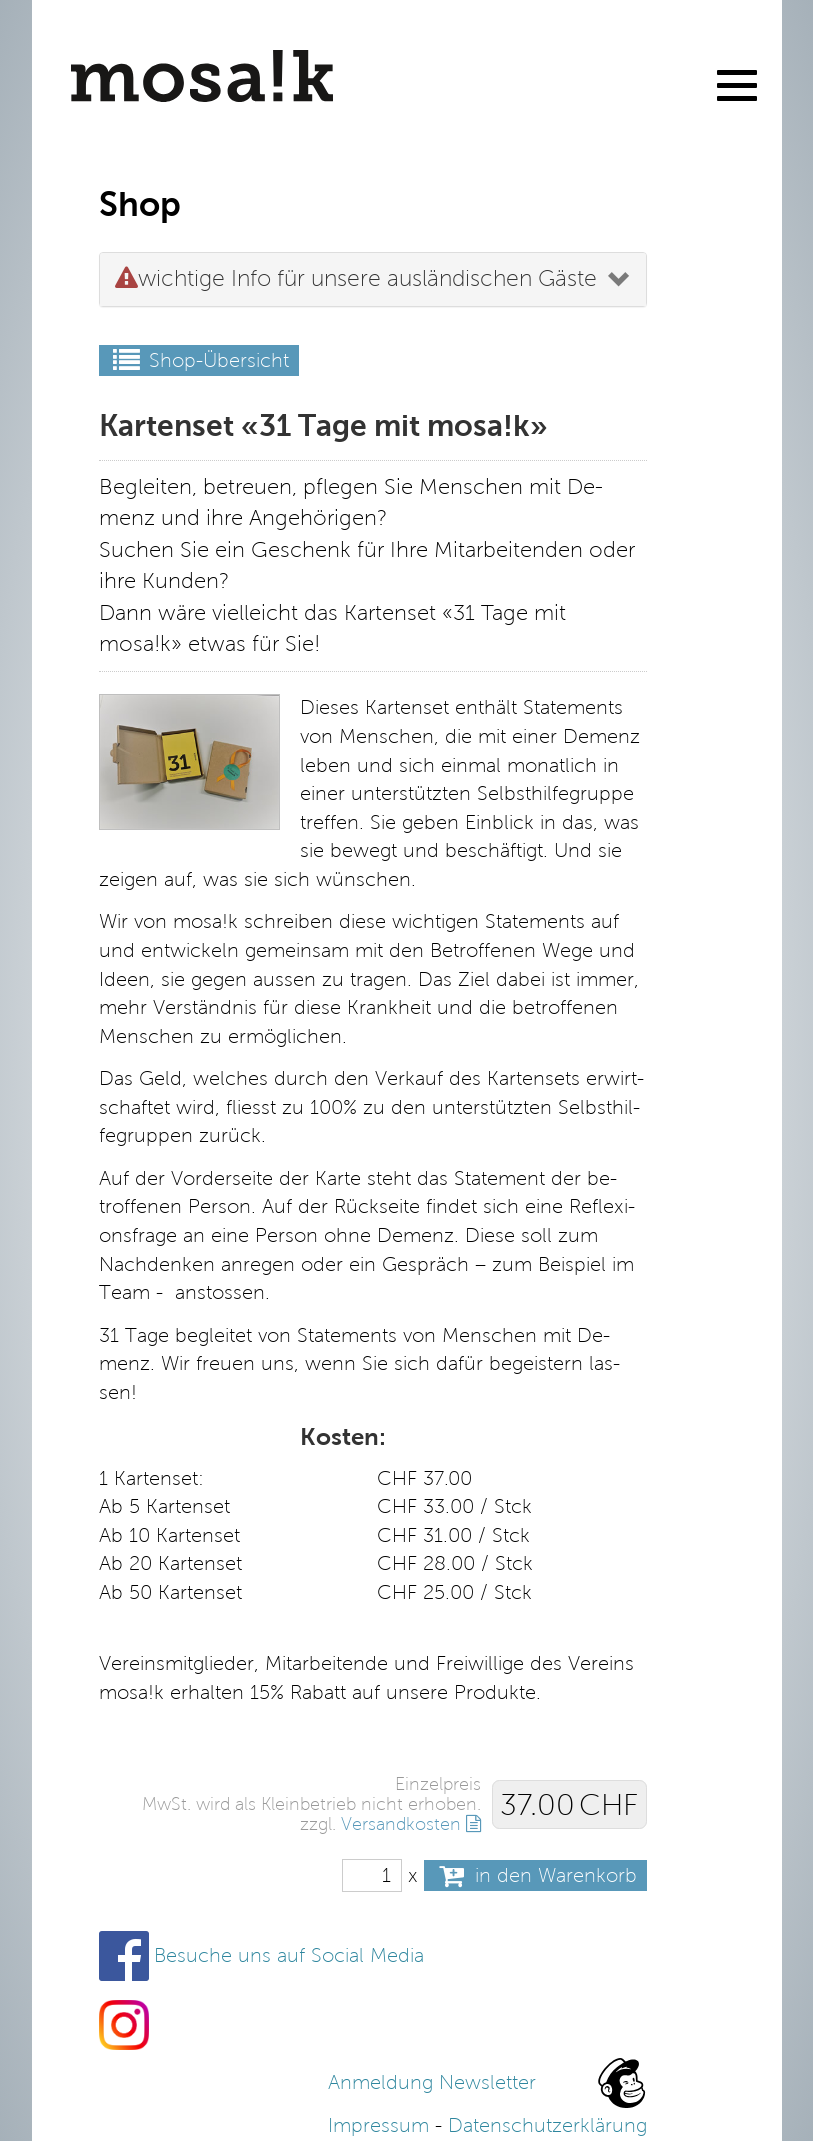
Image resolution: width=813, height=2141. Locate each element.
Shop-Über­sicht (199, 360)
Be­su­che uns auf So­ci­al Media (289, 1955)
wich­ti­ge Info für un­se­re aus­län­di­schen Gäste (356, 278)
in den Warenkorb (535, 1875)
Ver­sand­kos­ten (401, 1824)
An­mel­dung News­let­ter (432, 2082)
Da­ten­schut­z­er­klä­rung (547, 2125)
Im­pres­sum (378, 2125)
